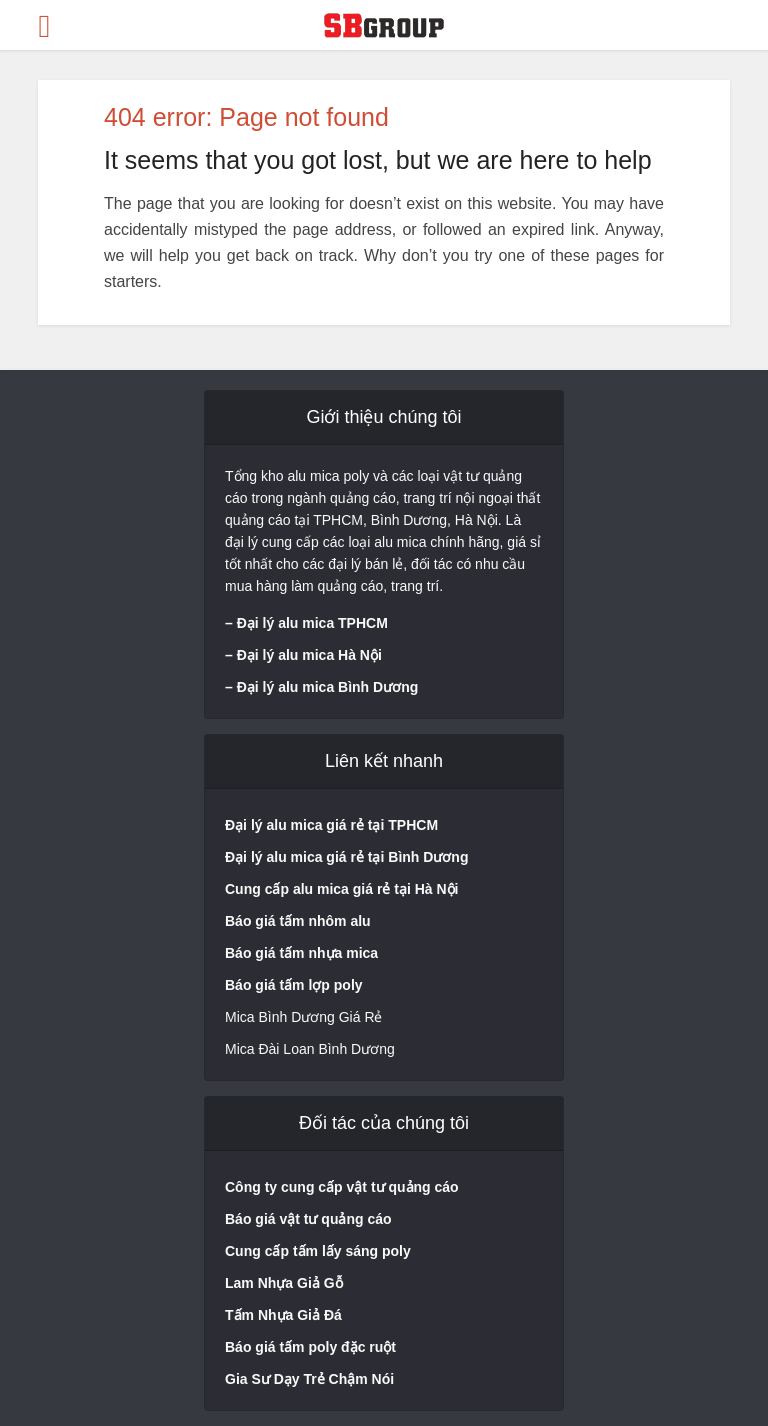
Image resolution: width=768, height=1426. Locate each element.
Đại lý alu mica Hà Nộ (307, 655)
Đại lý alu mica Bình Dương (328, 687)
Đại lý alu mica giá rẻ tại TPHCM (331, 825)
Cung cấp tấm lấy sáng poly (318, 1251)
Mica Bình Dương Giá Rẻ (304, 1017)
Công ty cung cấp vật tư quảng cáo (342, 1187)
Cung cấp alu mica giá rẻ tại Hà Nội (341, 889)
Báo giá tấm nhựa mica (301, 953)
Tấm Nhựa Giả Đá (283, 1315)
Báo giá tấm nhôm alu (300, 921)
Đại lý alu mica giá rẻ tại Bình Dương (346, 857)
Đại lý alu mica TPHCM (312, 623)
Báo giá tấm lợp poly (294, 985)
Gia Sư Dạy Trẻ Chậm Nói (309, 1379)
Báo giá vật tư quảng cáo (308, 1219)
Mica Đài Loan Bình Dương (310, 1049)
